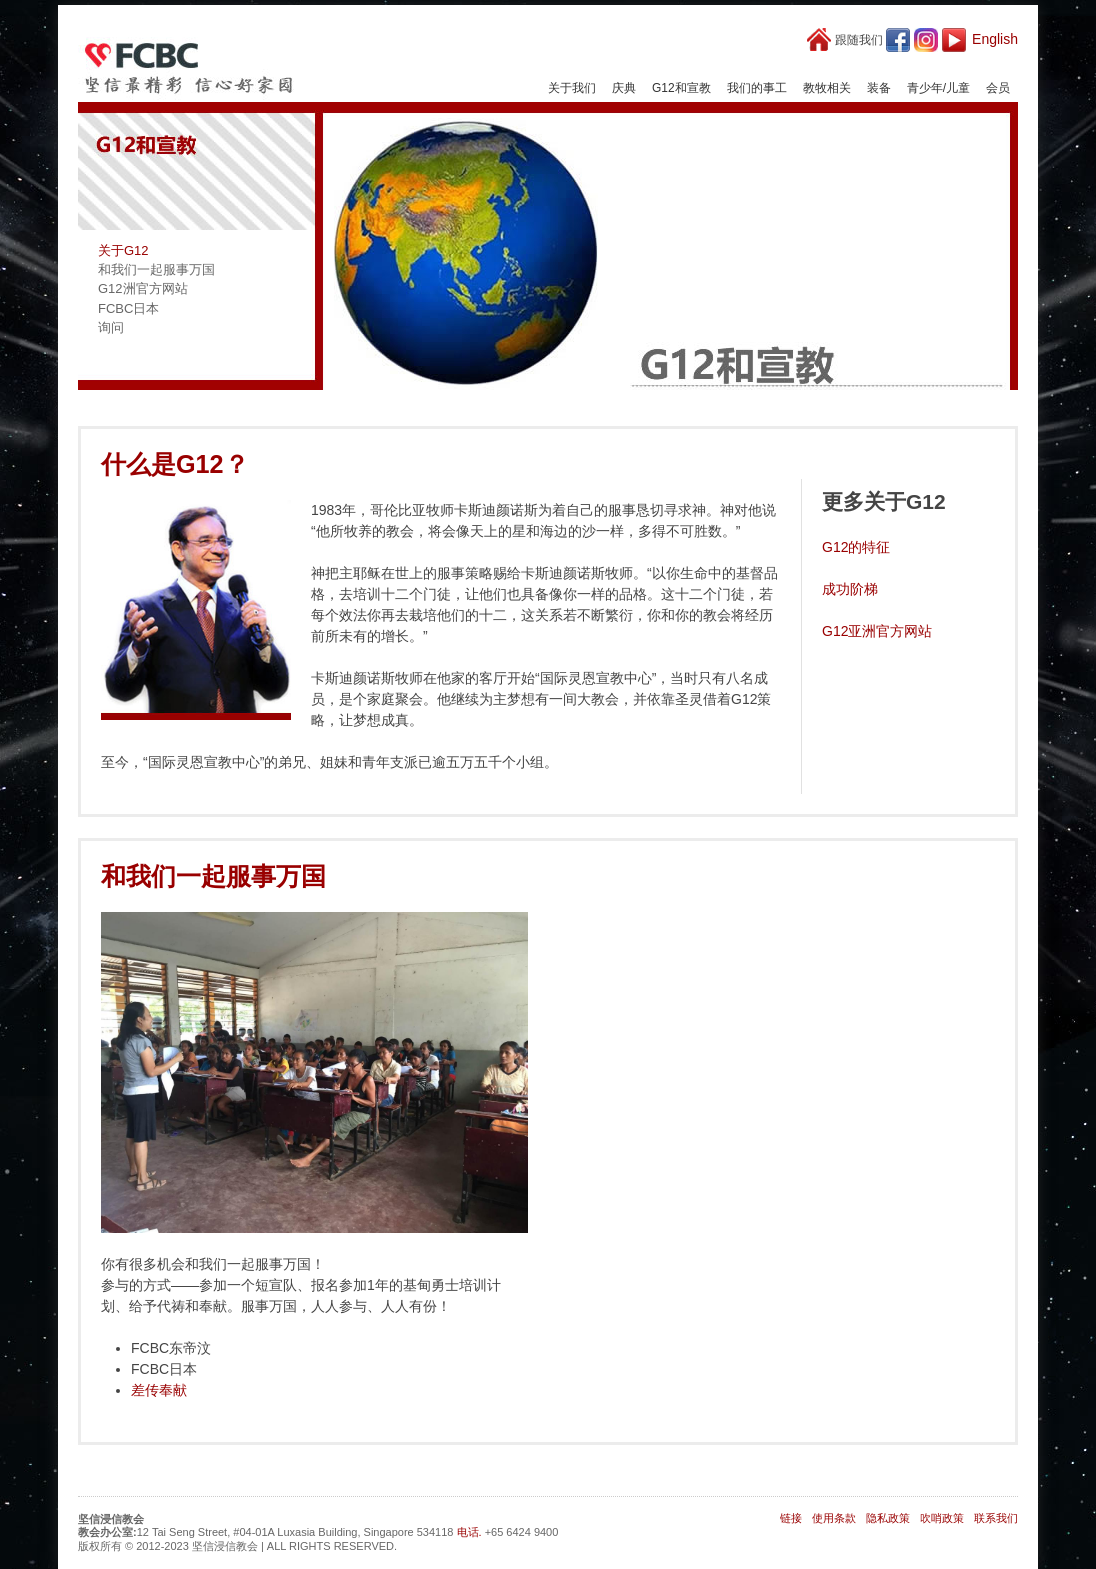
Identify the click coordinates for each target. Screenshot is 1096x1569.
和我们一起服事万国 (156, 269)
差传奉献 (159, 1390)
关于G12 (123, 250)
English (995, 39)
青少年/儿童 (938, 88)
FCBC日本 (128, 308)
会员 (998, 88)
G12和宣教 (681, 88)
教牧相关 (827, 88)
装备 (879, 88)
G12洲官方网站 (143, 288)
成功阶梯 (850, 589)
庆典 (624, 88)
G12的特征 (856, 547)
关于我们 (572, 88)
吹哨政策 (942, 1518)
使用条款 (834, 1518)
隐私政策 (888, 1518)
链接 (791, 1518)
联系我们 (996, 1518)
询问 (111, 327)
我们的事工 (757, 88)
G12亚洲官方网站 (877, 631)
